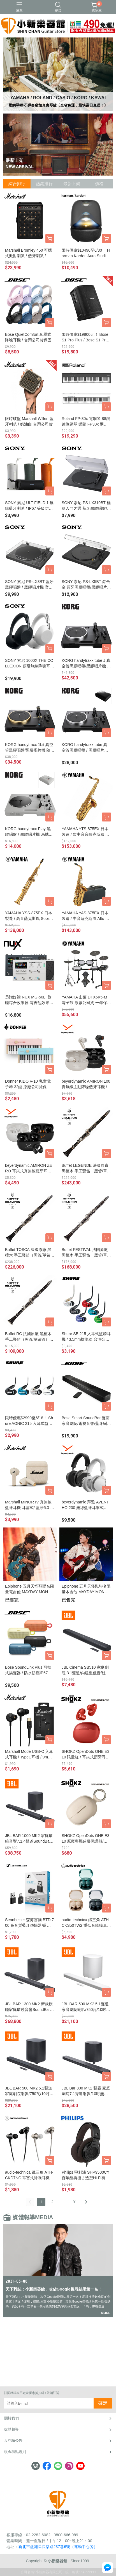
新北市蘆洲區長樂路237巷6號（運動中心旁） (58, 2546)
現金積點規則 (15, 2452)
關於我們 (11, 2418)
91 (75, 2202)
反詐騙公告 (13, 2440)
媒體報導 (11, 2429)
